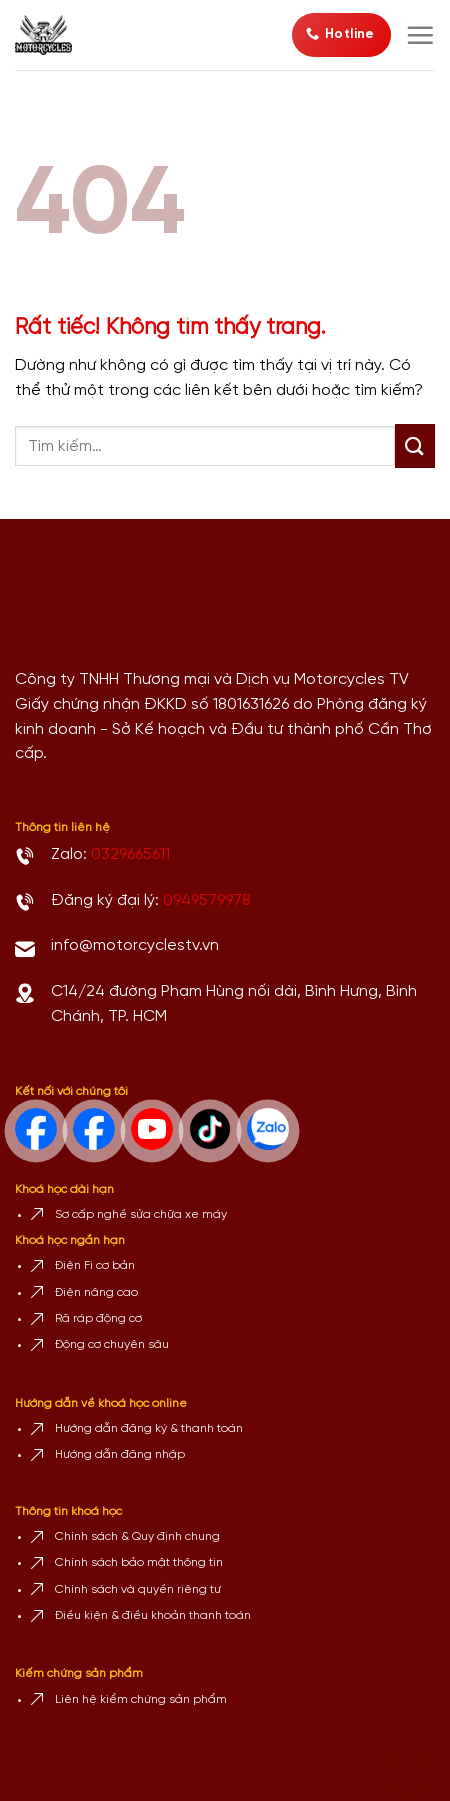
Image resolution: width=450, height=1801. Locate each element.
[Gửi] (415, 446)
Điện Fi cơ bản (95, 1265)
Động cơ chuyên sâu (112, 1344)
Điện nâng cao (96, 1292)
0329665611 (130, 854)
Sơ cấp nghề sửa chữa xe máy (141, 1214)
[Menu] (420, 35)
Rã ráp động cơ (98, 1318)
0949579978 (207, 900)
